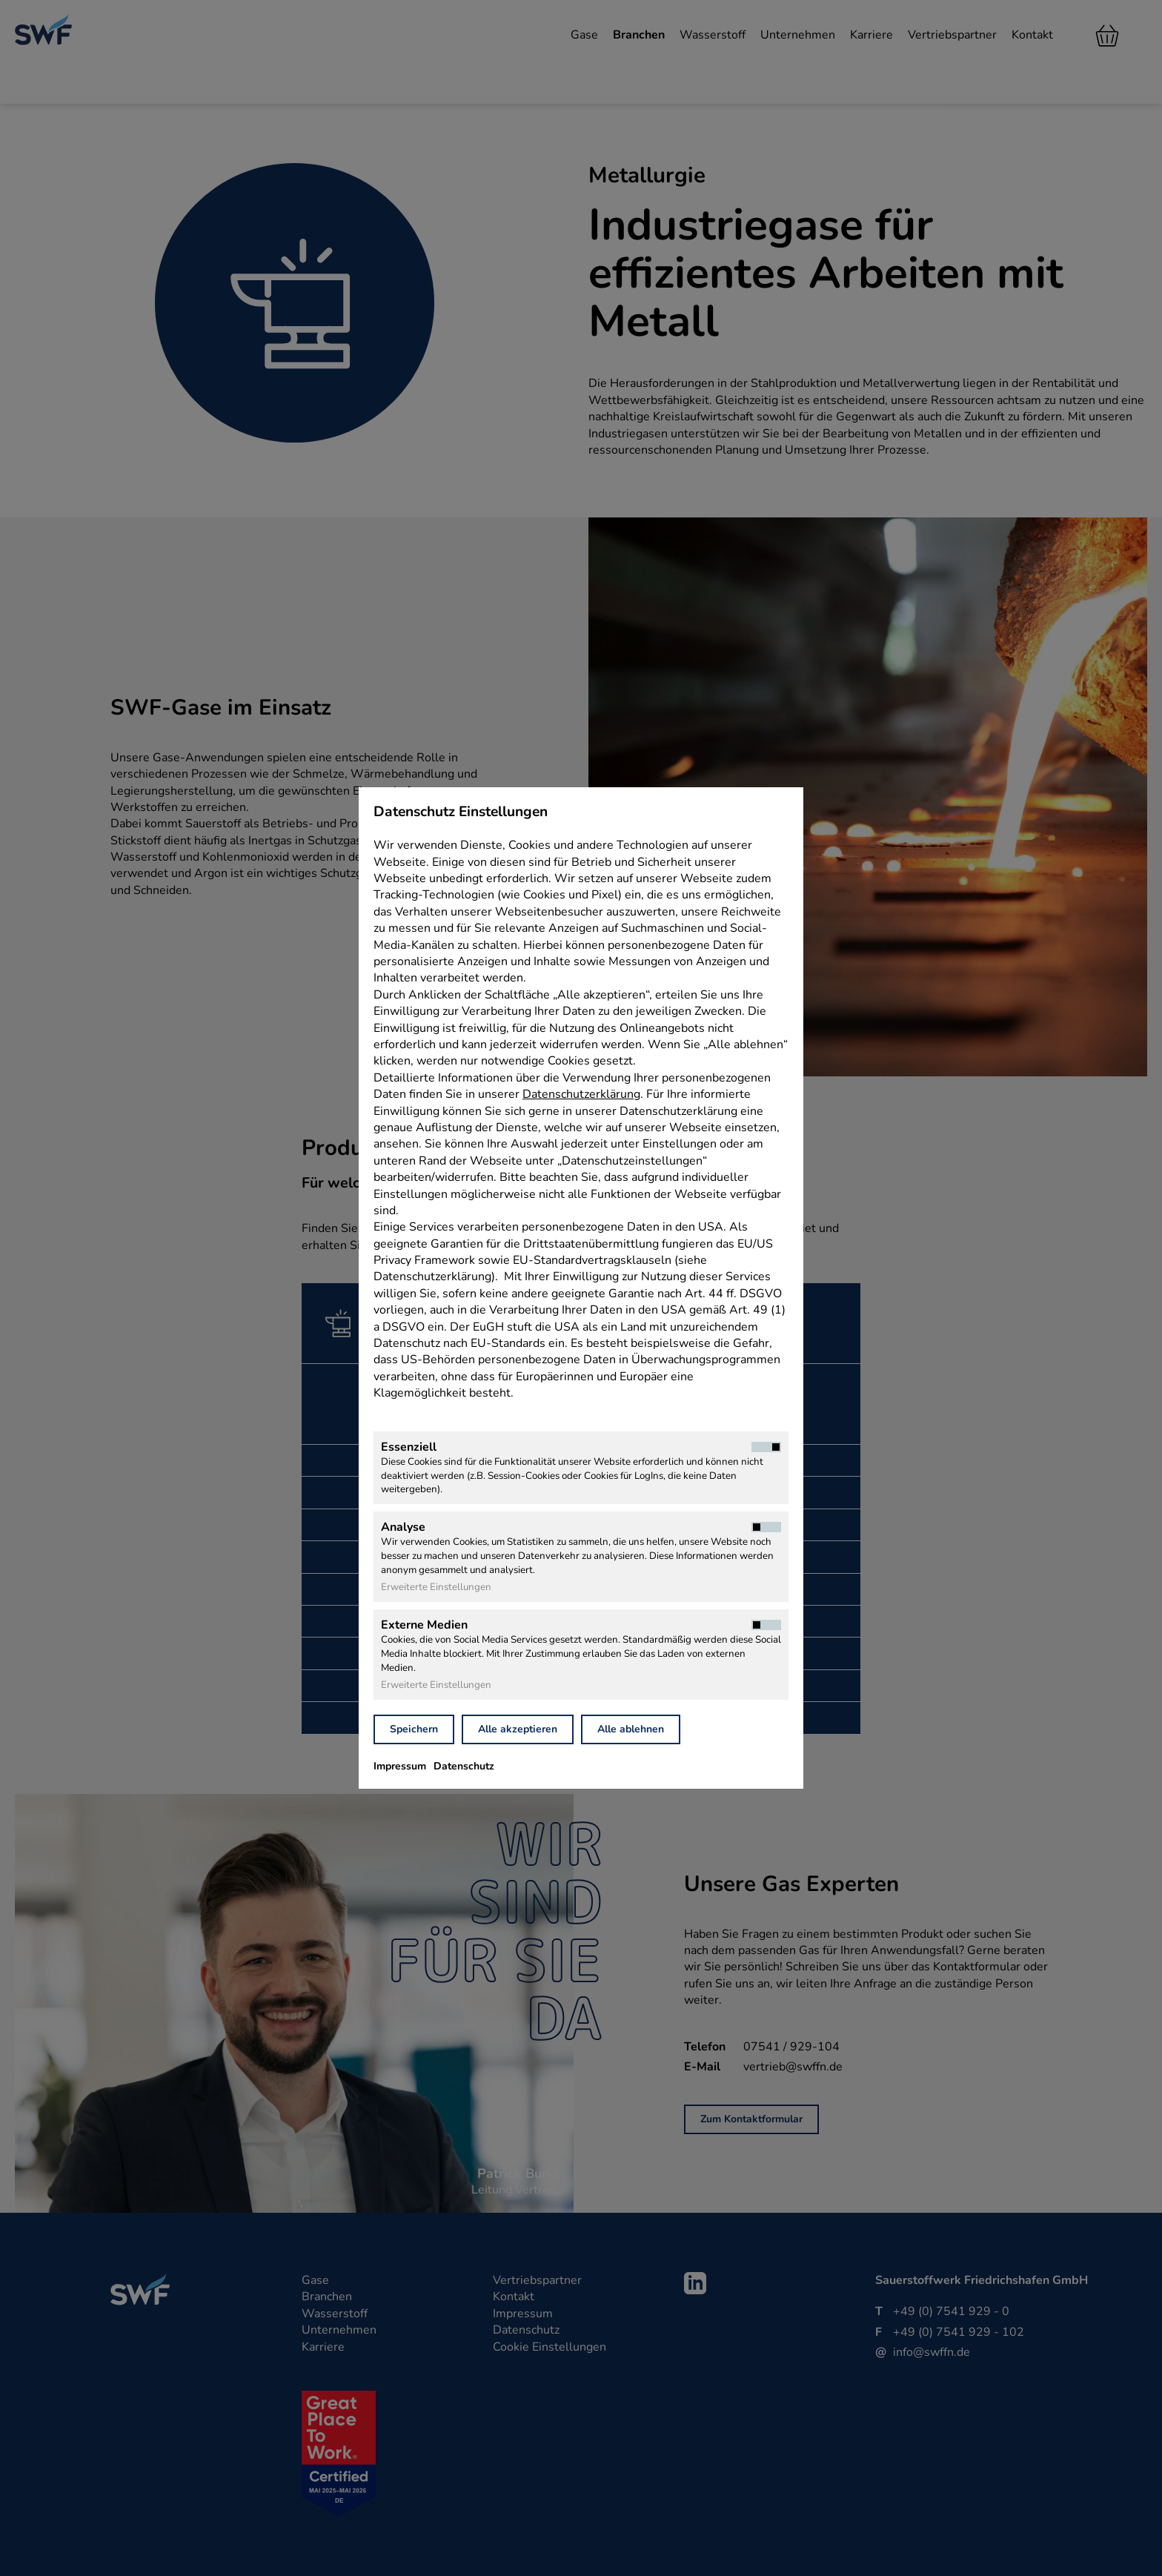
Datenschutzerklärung (581, 1094)
